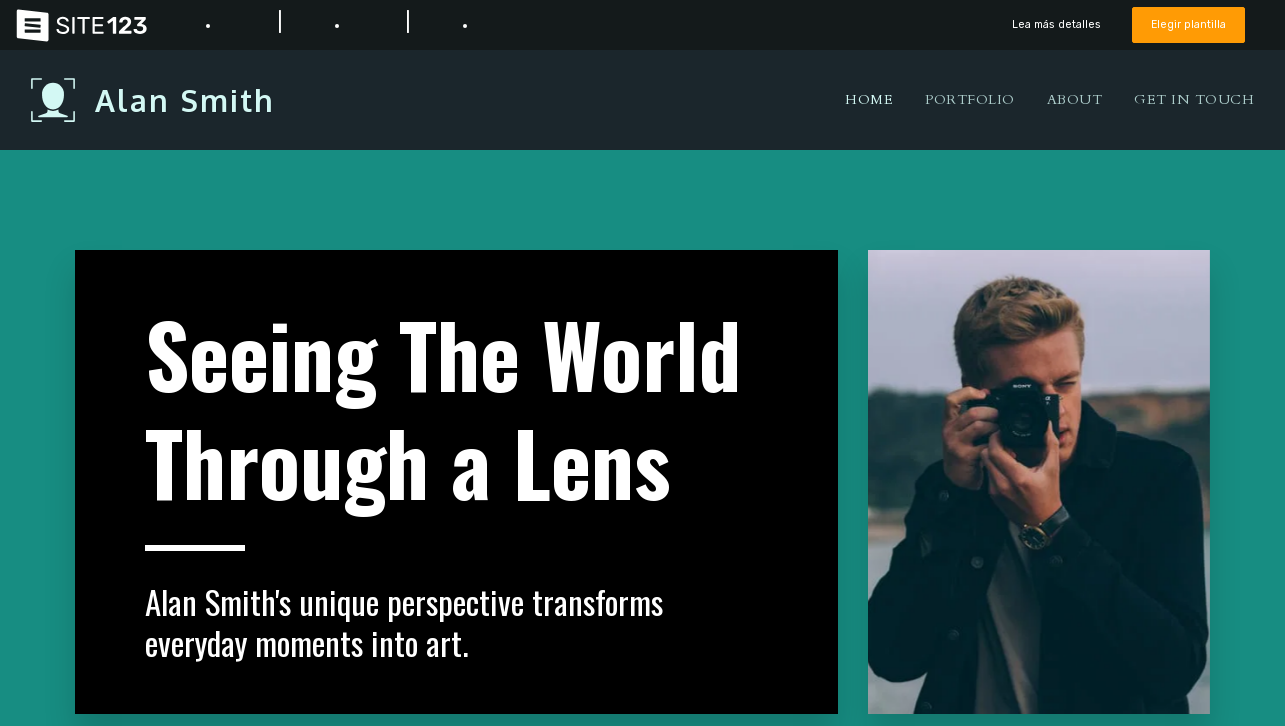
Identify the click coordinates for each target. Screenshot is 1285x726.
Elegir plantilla (1187, 24)
